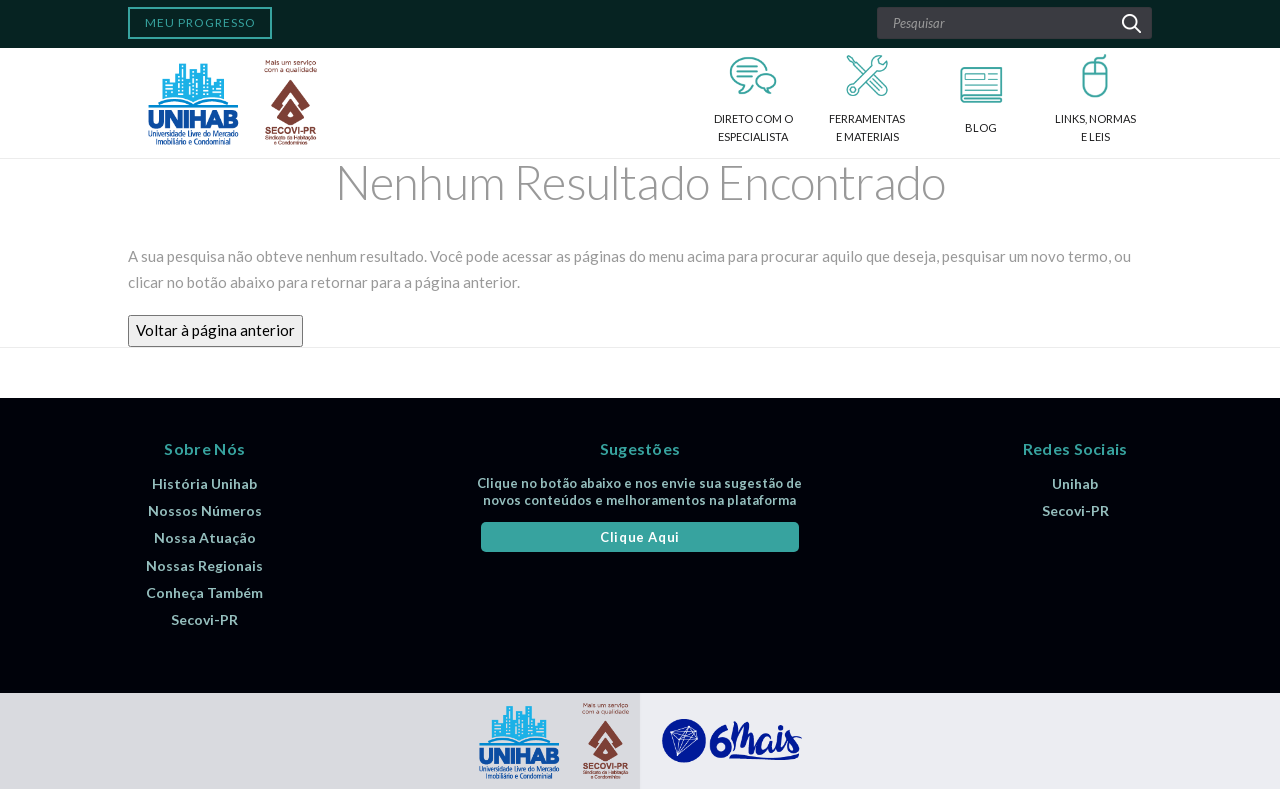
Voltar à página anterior (215, 330)
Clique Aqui (640, 537)
